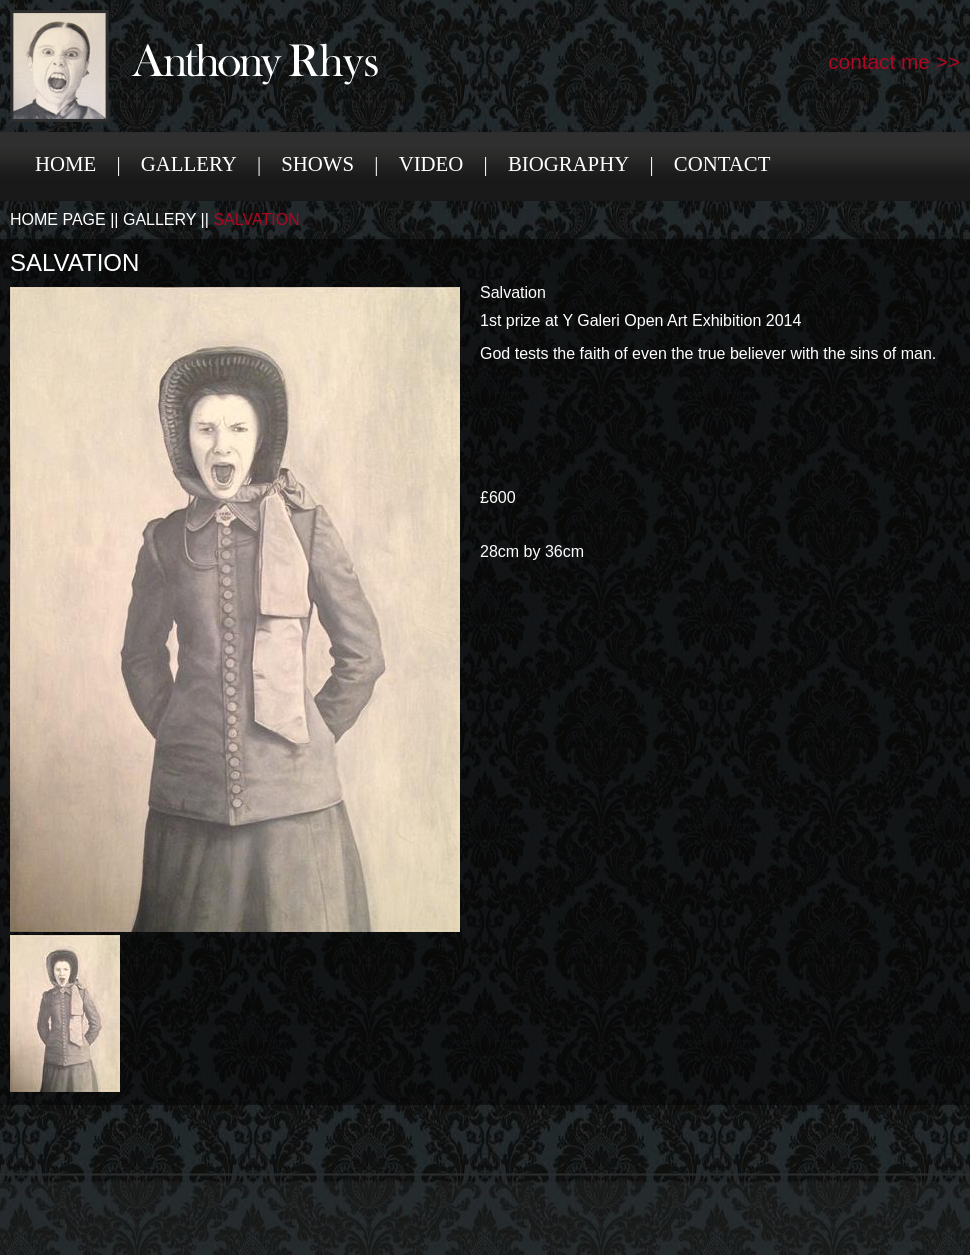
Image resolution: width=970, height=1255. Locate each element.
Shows (317, 163)
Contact (722, 163)
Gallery (189, 163)
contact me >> (894, 61)
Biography (568, 163)
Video (431, 163)
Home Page (58, 219)
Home (65, 163)
